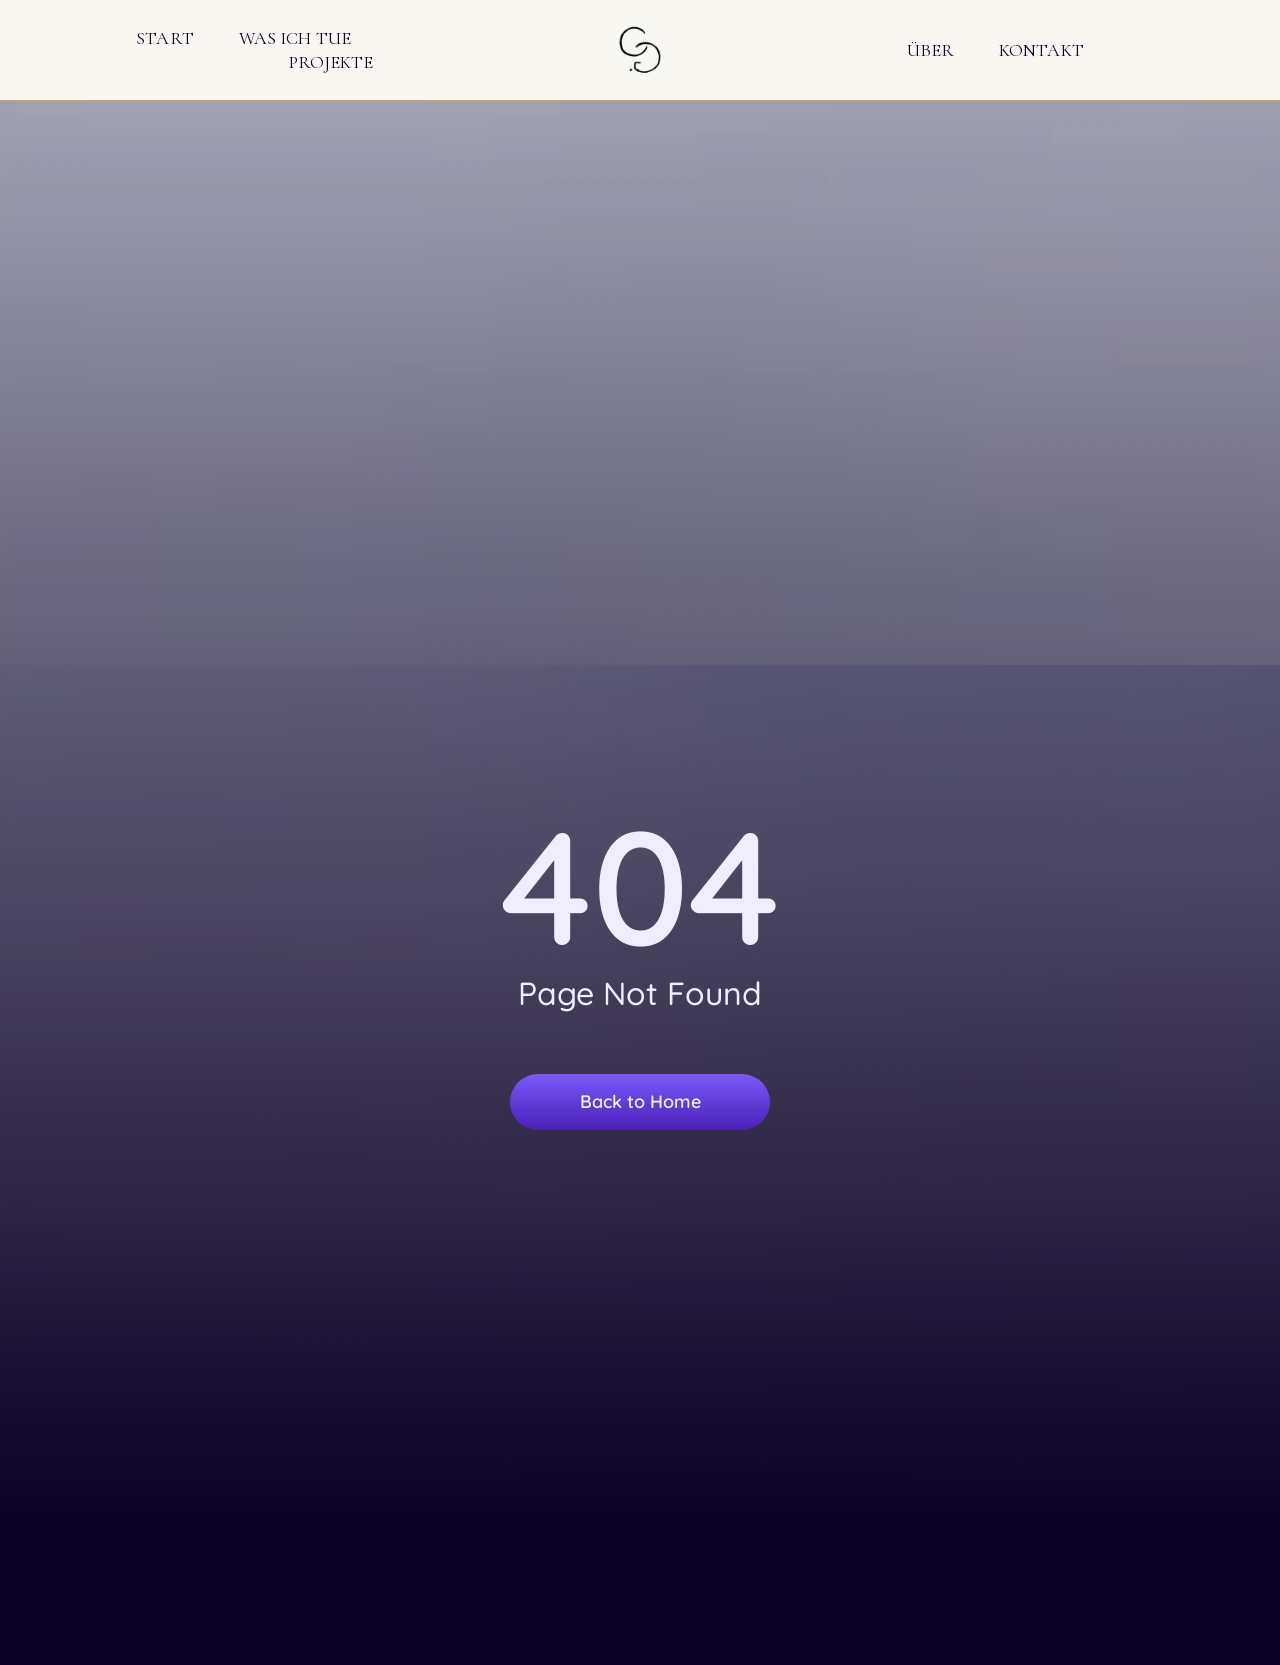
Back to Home (640, 1101)
